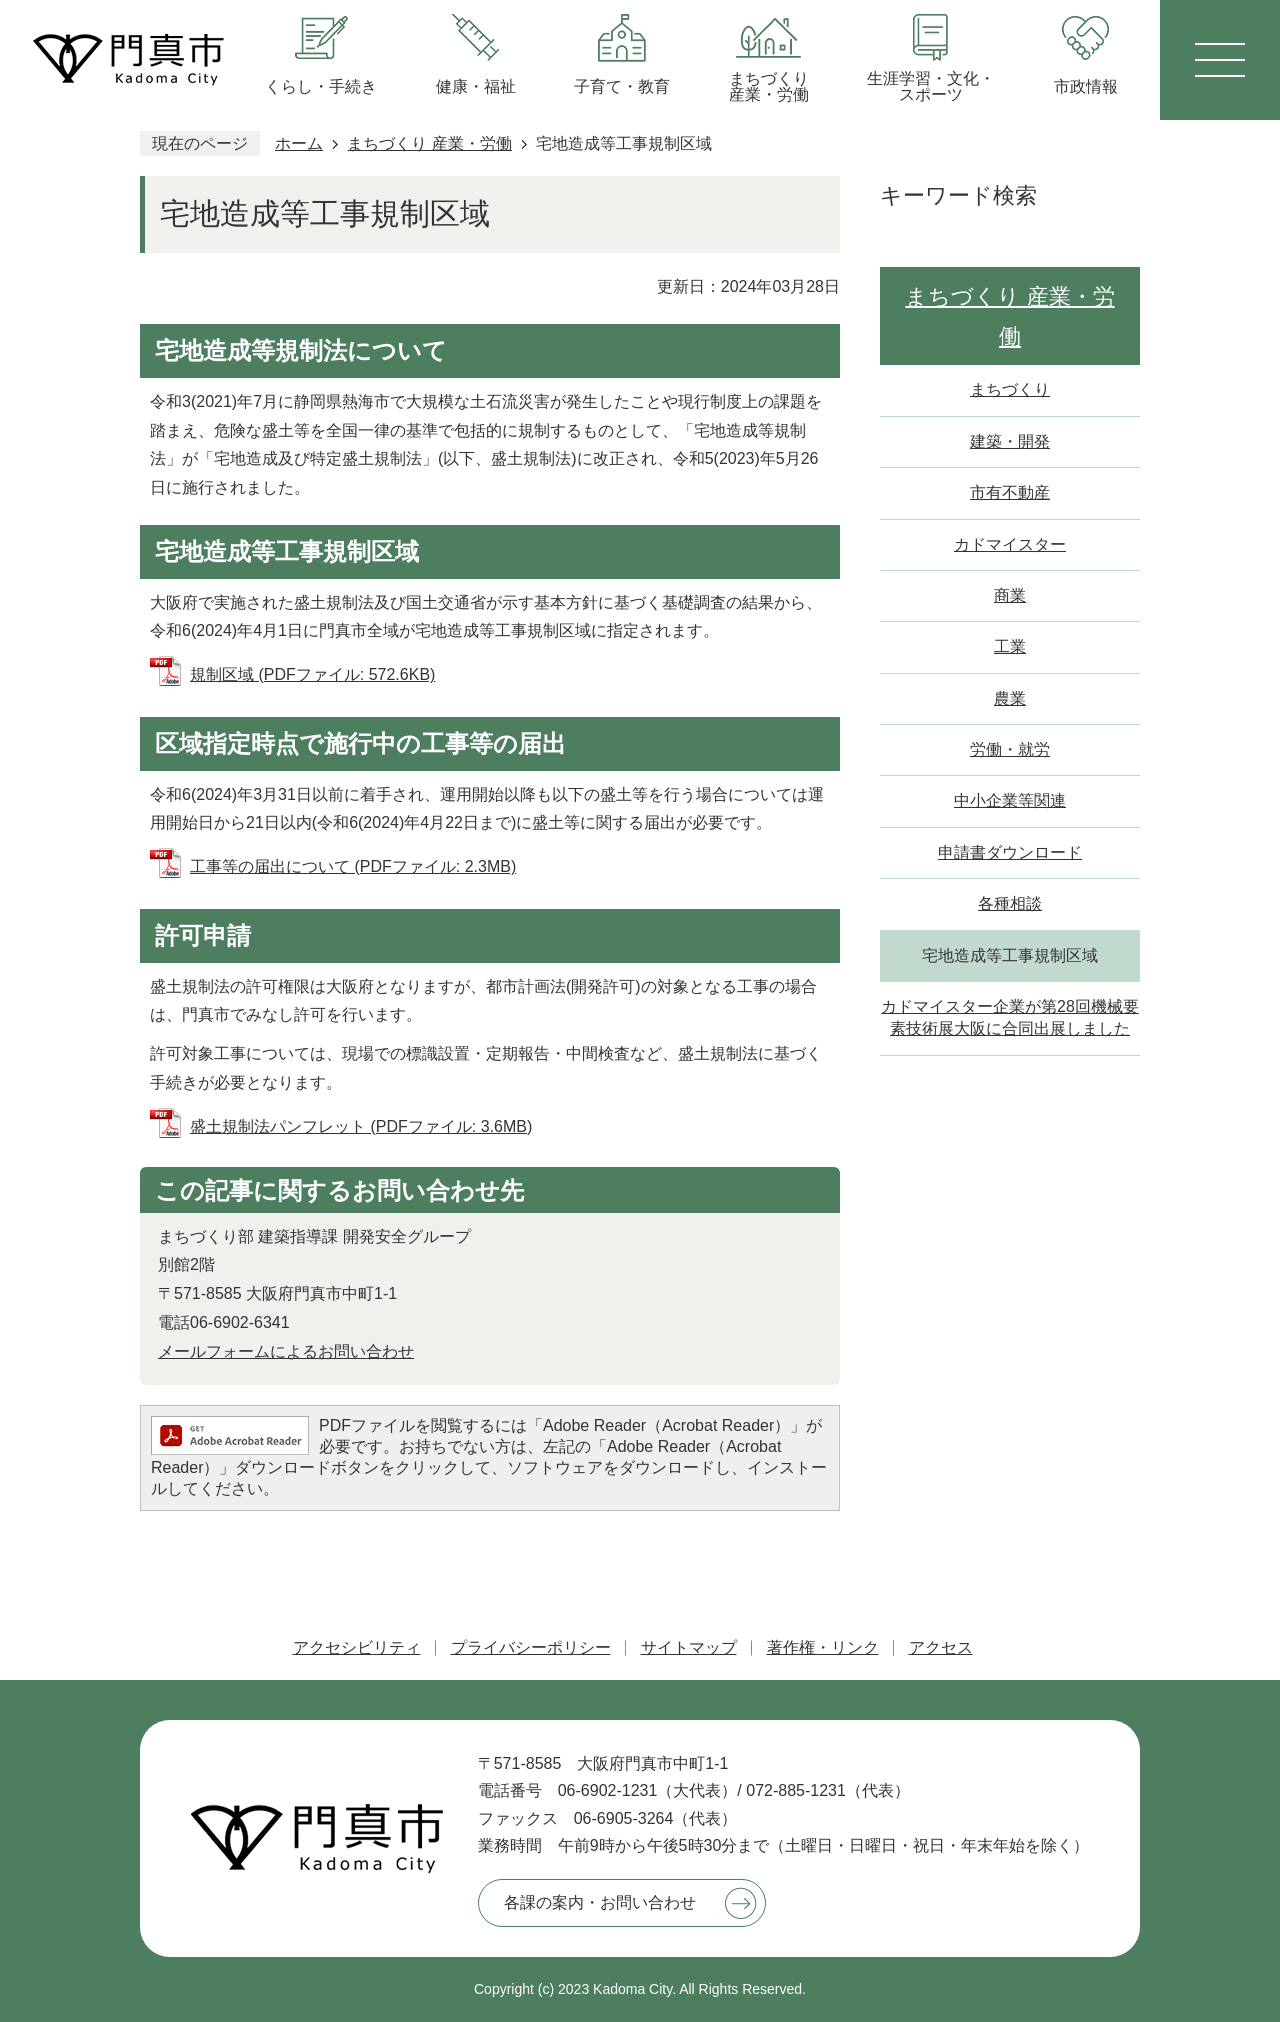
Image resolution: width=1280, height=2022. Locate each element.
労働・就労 (1010, 749)
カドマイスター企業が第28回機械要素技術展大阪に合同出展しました (1010, 1017)
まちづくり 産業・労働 (429, 143)
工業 (1010, 646)
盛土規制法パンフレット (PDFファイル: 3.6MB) (361, 1126)
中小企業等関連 (1010, 800)
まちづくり (1010, 389)
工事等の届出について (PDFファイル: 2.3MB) (353, 866)
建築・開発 (1010, 441)
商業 (1010, 595)
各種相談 (1010, 903)
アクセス (941, 1647)
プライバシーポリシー (531, 1647)
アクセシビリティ (357, 1647)
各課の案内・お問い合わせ (600, 1902)
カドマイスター (1010, 544)
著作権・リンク (823, 1647)
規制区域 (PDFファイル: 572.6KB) (312, 674)
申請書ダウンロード (1010, 852)
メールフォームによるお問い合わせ (286, 1351)
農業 (1010, 698)
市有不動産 (1010, 492)
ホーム (299, 143)
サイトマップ (689, 1647)
